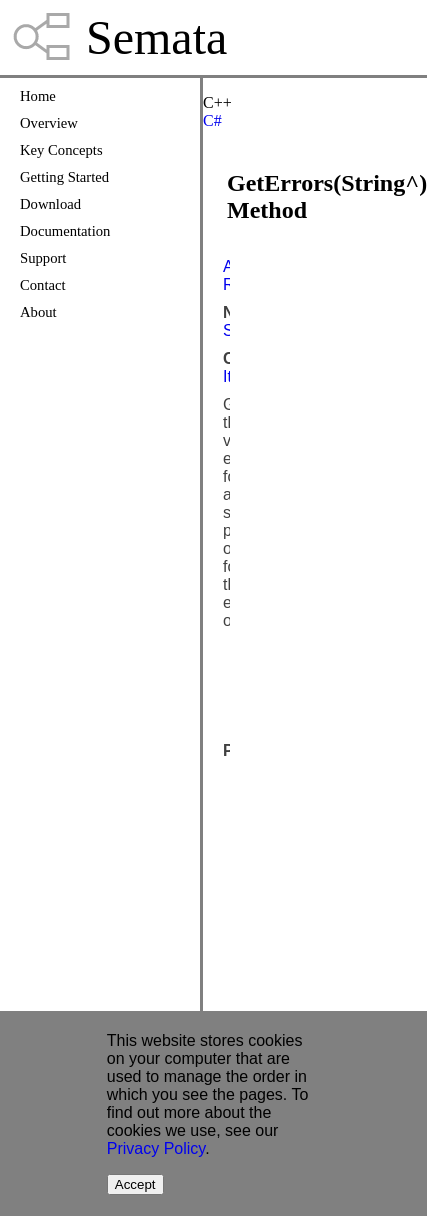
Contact (43, 285)
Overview (49, 123)
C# (212, 120)
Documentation (65, 231)
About (38, 312)
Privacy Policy (156, 1148)
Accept (135, 1184)
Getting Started (64, 177)
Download (50, 204)
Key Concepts (61, 150)
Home (38, 96)
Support (43, 258)
